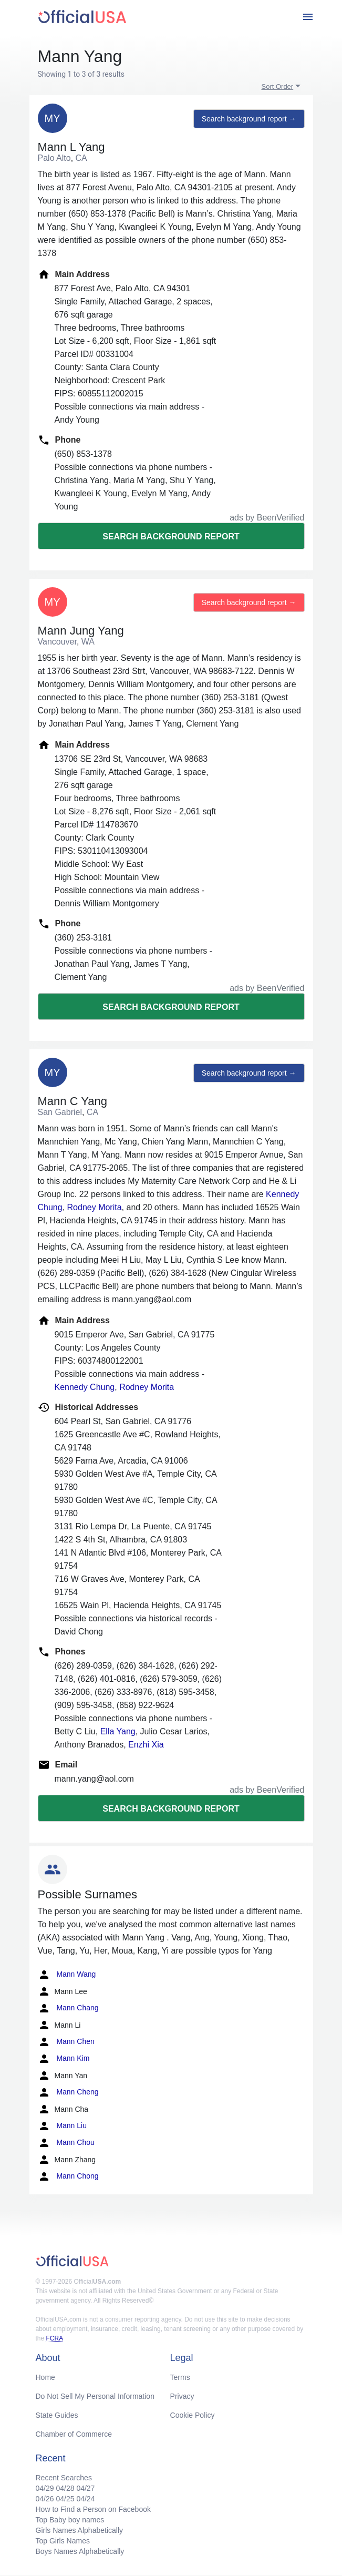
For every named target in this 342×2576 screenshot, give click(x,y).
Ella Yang (118, 1731)
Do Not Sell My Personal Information (95, 2396)
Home (45, 2377)
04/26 (45, 2499)
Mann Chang (68, 2008)
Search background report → (249, 119)
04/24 (85, 2499)
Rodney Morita (94, 1207)
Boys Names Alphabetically (80, 2551)
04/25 (65, 2499)
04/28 (65, 2488)
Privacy (182, 2396)
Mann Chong (68, 2176)
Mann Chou (66, 2143)
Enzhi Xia (146, 1744)
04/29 (45, 2488)
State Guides (57, 2415)
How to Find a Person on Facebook (93, 2509)
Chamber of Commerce (74, 2434)
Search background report (170, 536)
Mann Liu (62, 2126)
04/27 (85, 2488)
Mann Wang (67, 1974)
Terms (180, 2377)
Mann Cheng (68, 2092)
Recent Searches (64, 2477)
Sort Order (278, 86)
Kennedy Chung (85, 1387)
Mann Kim (64, 2058)
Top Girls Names (63, 2541)
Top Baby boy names (70, 2520)
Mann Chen (66, 2042)
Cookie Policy (192, 2415)
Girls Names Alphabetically (79, 2530)
